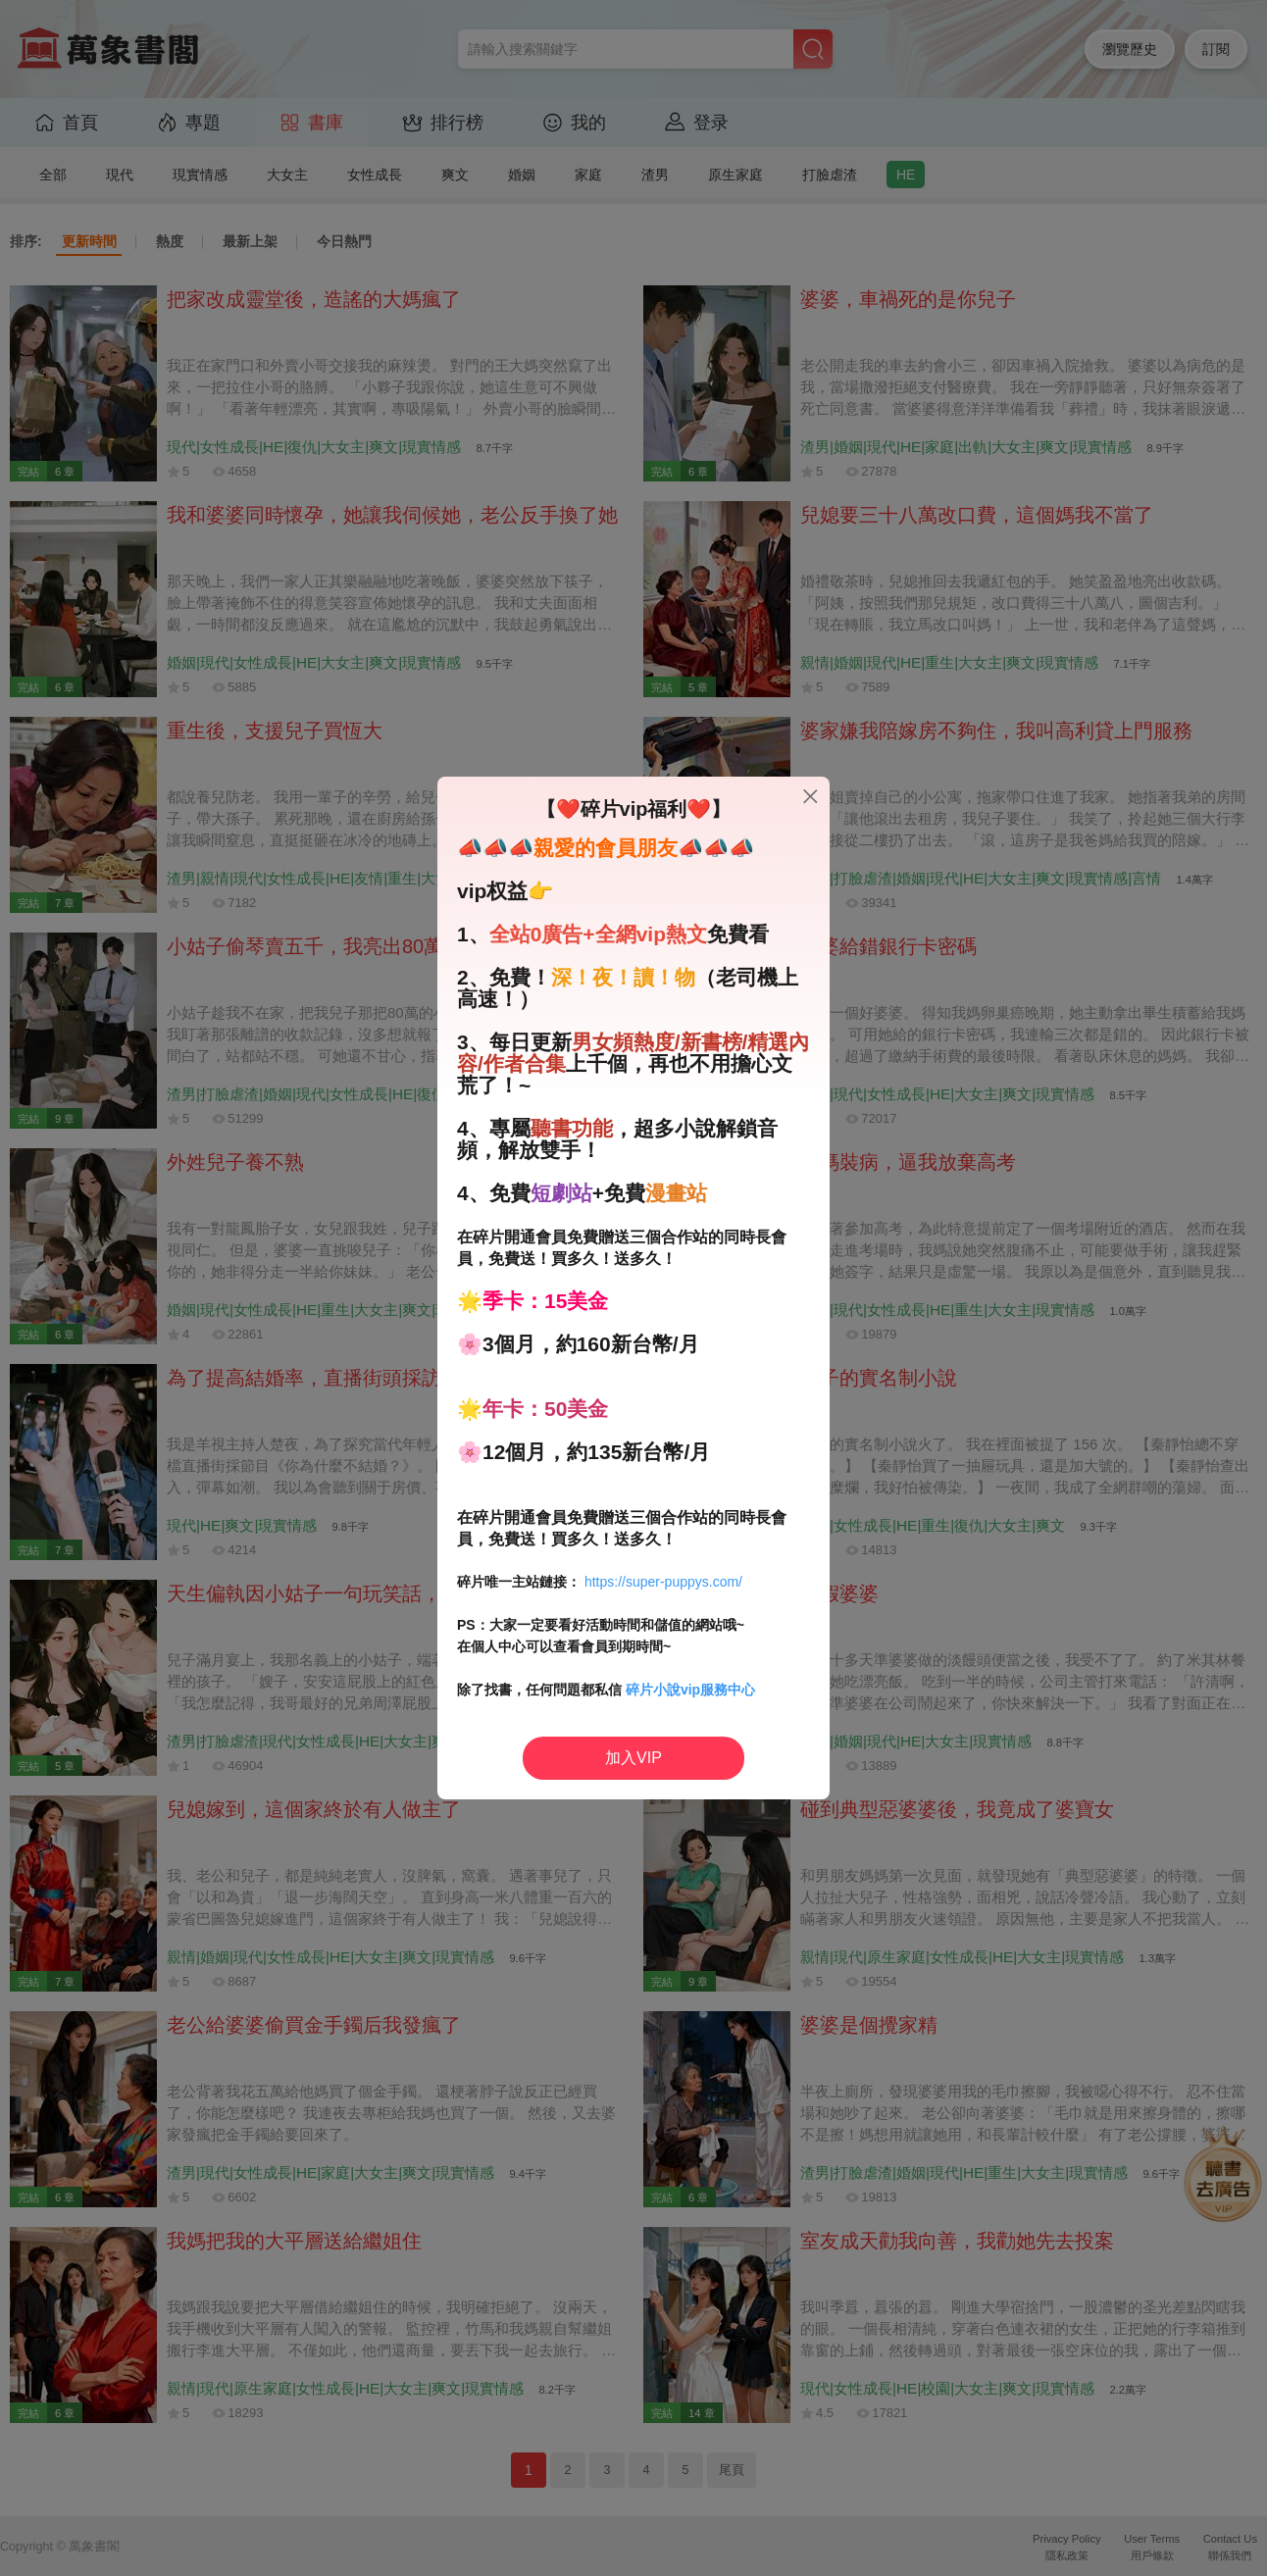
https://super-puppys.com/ (663, 1582)
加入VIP (633, 1757)
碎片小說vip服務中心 (690, 1689)
